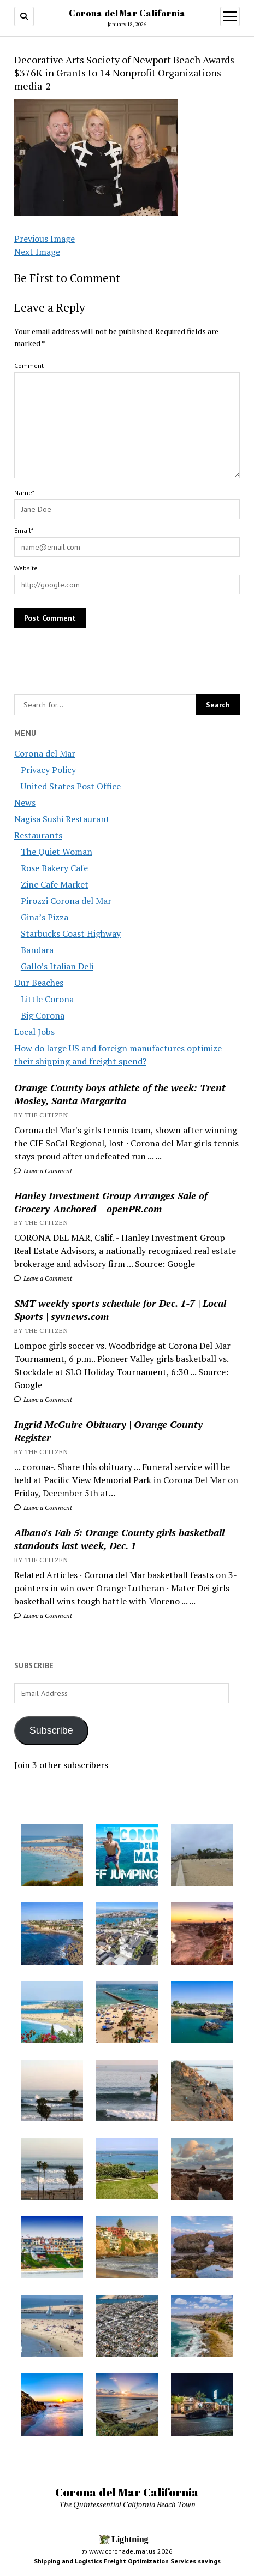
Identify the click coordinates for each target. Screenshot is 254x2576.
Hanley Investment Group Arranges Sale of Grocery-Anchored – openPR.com (111, 1202)
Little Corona (47, 999)
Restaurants (38, 835)
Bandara (37, 950)
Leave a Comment (43, 1171)
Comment (29, 365)
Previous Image (44, 239)
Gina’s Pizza (44, 917)
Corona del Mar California (127, 13)
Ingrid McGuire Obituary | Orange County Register (108, 1431)
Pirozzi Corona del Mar (66, 901)
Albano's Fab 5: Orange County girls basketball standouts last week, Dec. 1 (119, 1539)
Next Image (37, 252)
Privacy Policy (48, 770)
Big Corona (42, 1015)
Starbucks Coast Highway (71, 933)
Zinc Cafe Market (54, 884)
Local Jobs (34, 1032)
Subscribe (51, 1730)
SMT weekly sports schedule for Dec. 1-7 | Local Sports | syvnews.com (120, 1309)
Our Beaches (38, 983)
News (25, 802)
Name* (24, 493)
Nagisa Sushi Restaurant (62, 819)
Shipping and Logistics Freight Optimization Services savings (127, 2561)
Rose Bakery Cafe (54, 868)
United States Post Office (71, 786)
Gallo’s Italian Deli (57, 966)
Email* (23, 530)
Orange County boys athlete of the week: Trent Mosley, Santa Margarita (120, 1094)
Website (26, 568)
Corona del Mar (44, 753)
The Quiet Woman (56, 852)
